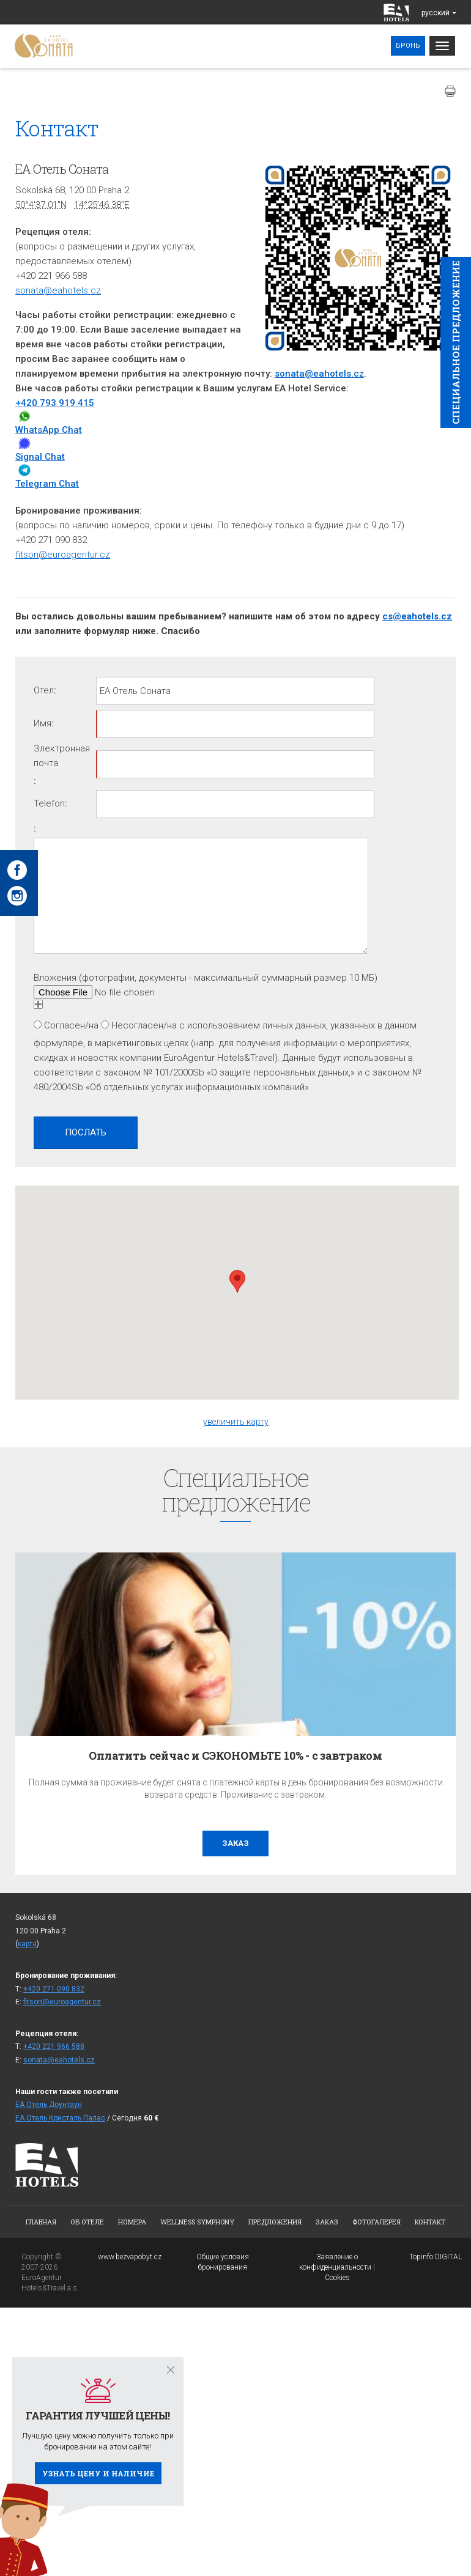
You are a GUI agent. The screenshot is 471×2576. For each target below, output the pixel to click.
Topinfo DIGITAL (435, 2257)
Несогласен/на (144, 1025)
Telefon (49, 803)
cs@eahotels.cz (417, 616)
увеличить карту (236, 1421)
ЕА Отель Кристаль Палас (60, 2118)
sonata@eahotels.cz (58, 290)
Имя (42, 723)
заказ (235, 1843)
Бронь (408, 46)
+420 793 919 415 (54, 402)
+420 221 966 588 (53, 2046)
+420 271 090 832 (53, 1989)
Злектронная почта (62, 756)
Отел (44, 690)
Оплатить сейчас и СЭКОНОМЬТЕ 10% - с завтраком (235, 1755)
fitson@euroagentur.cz (62, 554)
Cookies (337, 2277)
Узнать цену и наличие (98, 2473)
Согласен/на (71, 1025)
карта (27, 1943)
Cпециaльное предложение (456, 342)
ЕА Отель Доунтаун (48, 2104)
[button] (237, 1281)
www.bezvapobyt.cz (129, 2257)
